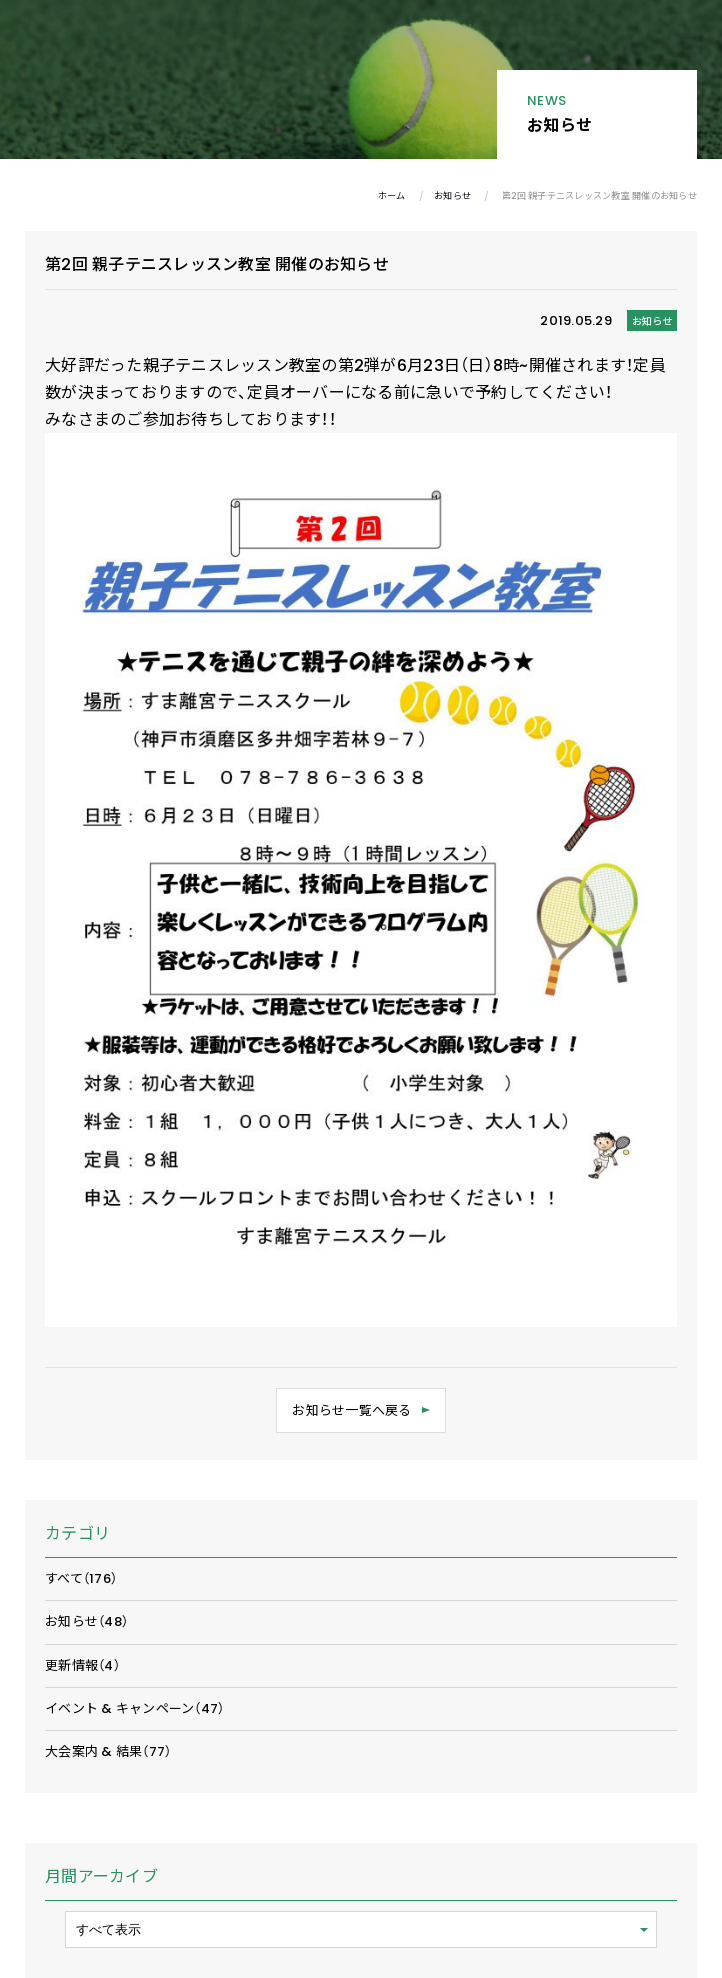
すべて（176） (81, 1578)
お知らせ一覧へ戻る (351, 1410)
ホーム (392, 195)
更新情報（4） (82, 1665)
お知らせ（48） (86, 1621)
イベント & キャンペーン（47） (134, 1708)
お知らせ (452, 195)
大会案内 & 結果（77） (108, 1751)
